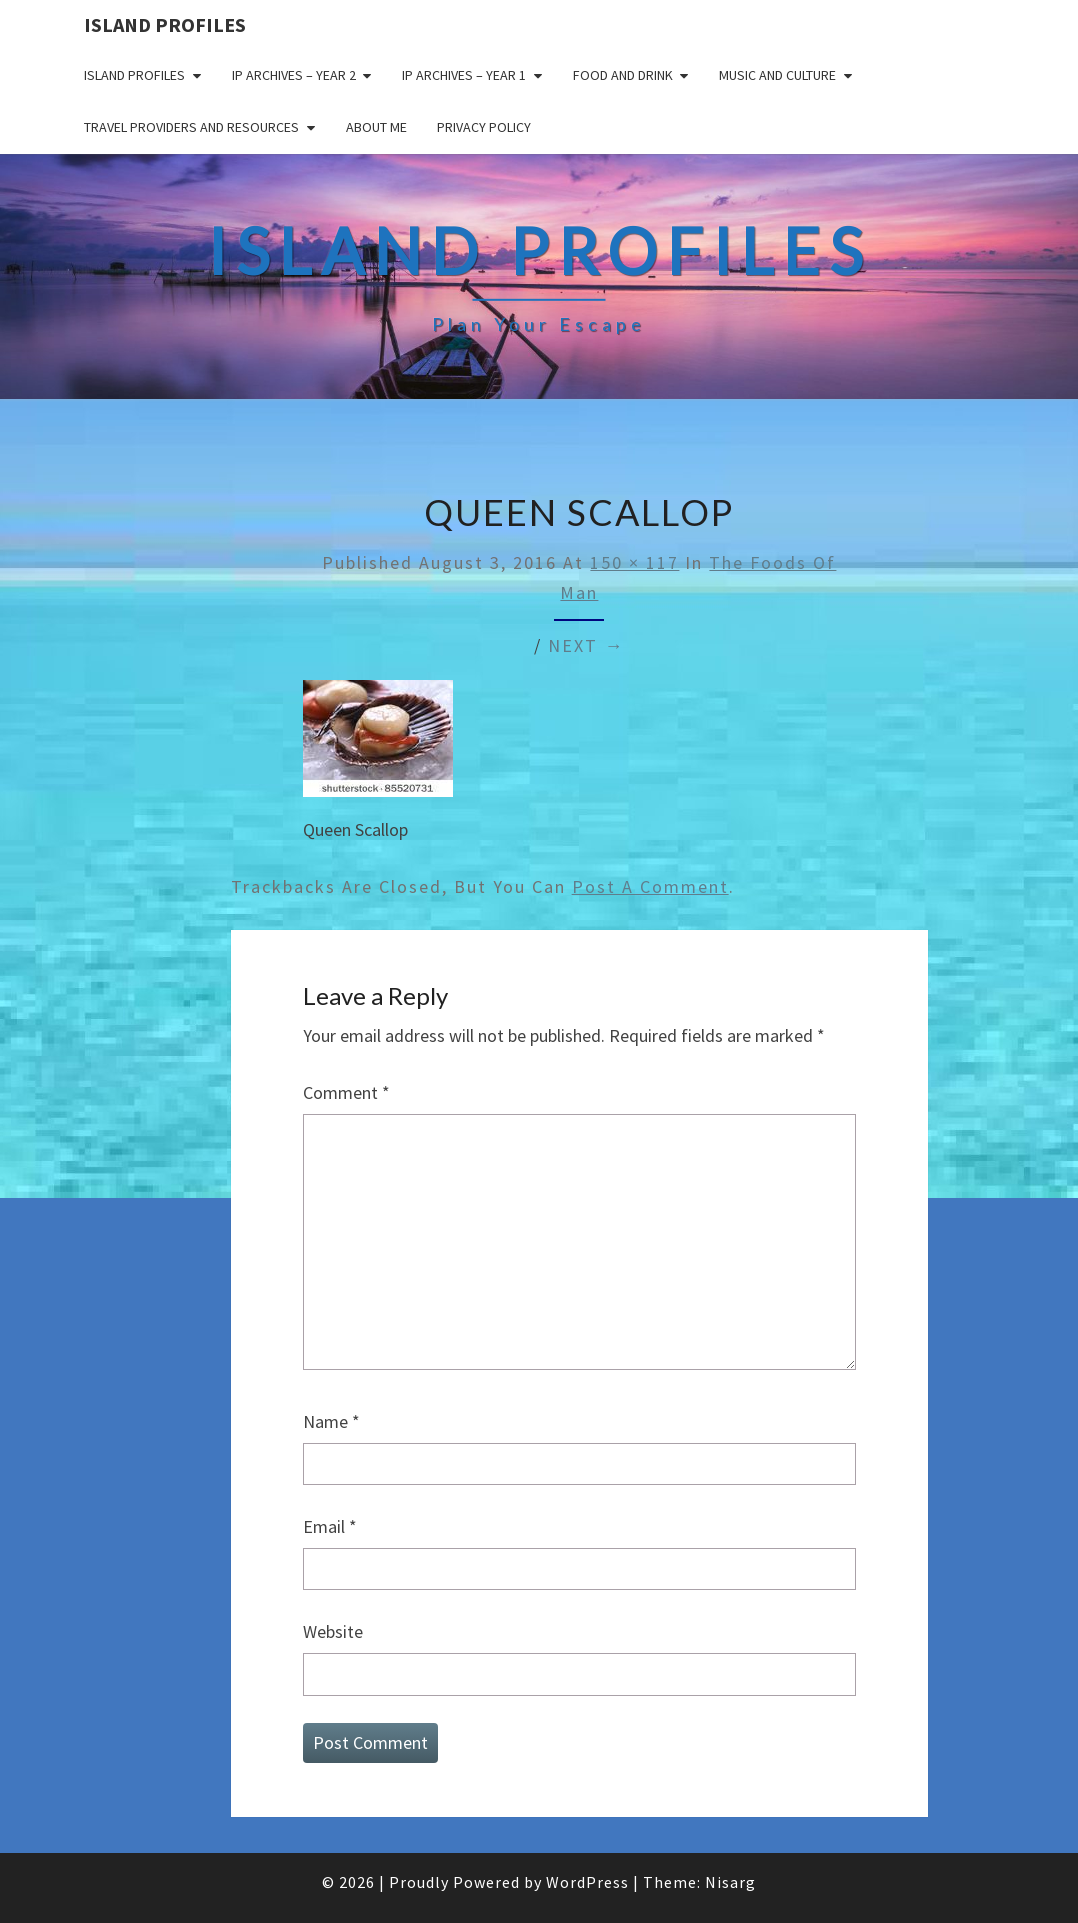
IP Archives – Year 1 (464, 75)
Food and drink (623, 75)
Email (330, 1526)
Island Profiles (165, 24)
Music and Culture (777, 75)
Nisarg (730, 1882)
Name (331, 1421)
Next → (586, 645)
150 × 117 (634, 562)
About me (376, 127)
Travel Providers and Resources (191, 127)
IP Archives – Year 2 (294, 75)
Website (333, 1631)
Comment (346, 1092)
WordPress (587, 1882)
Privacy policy (484, 127)
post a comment (650, 886)
